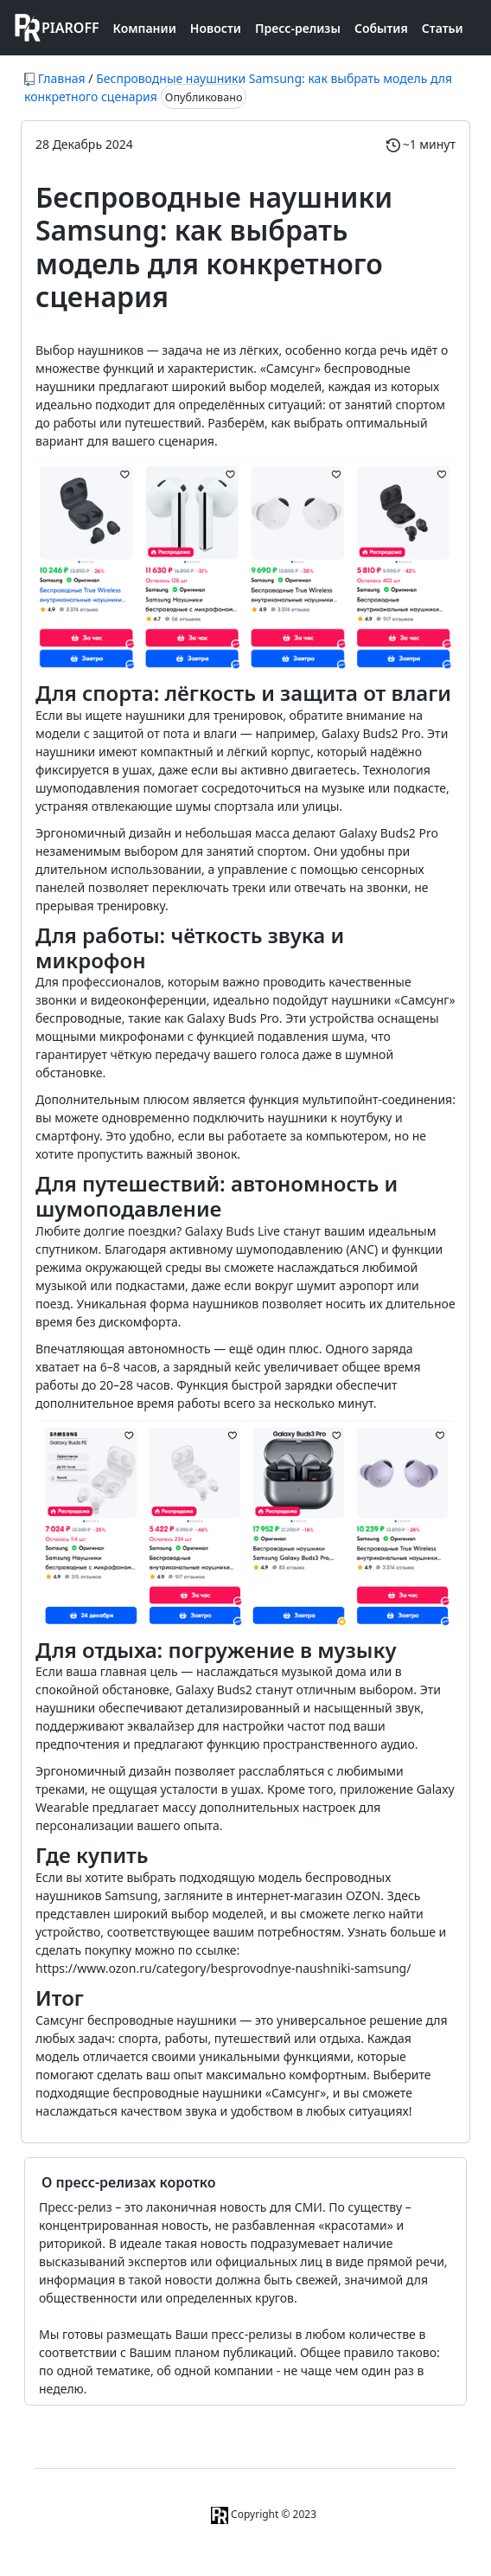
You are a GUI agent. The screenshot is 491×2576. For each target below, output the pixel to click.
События (381, 28)
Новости (215, 28)
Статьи (442, 28)
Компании (144, 28)
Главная (62, 78)
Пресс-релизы (298, 28)
